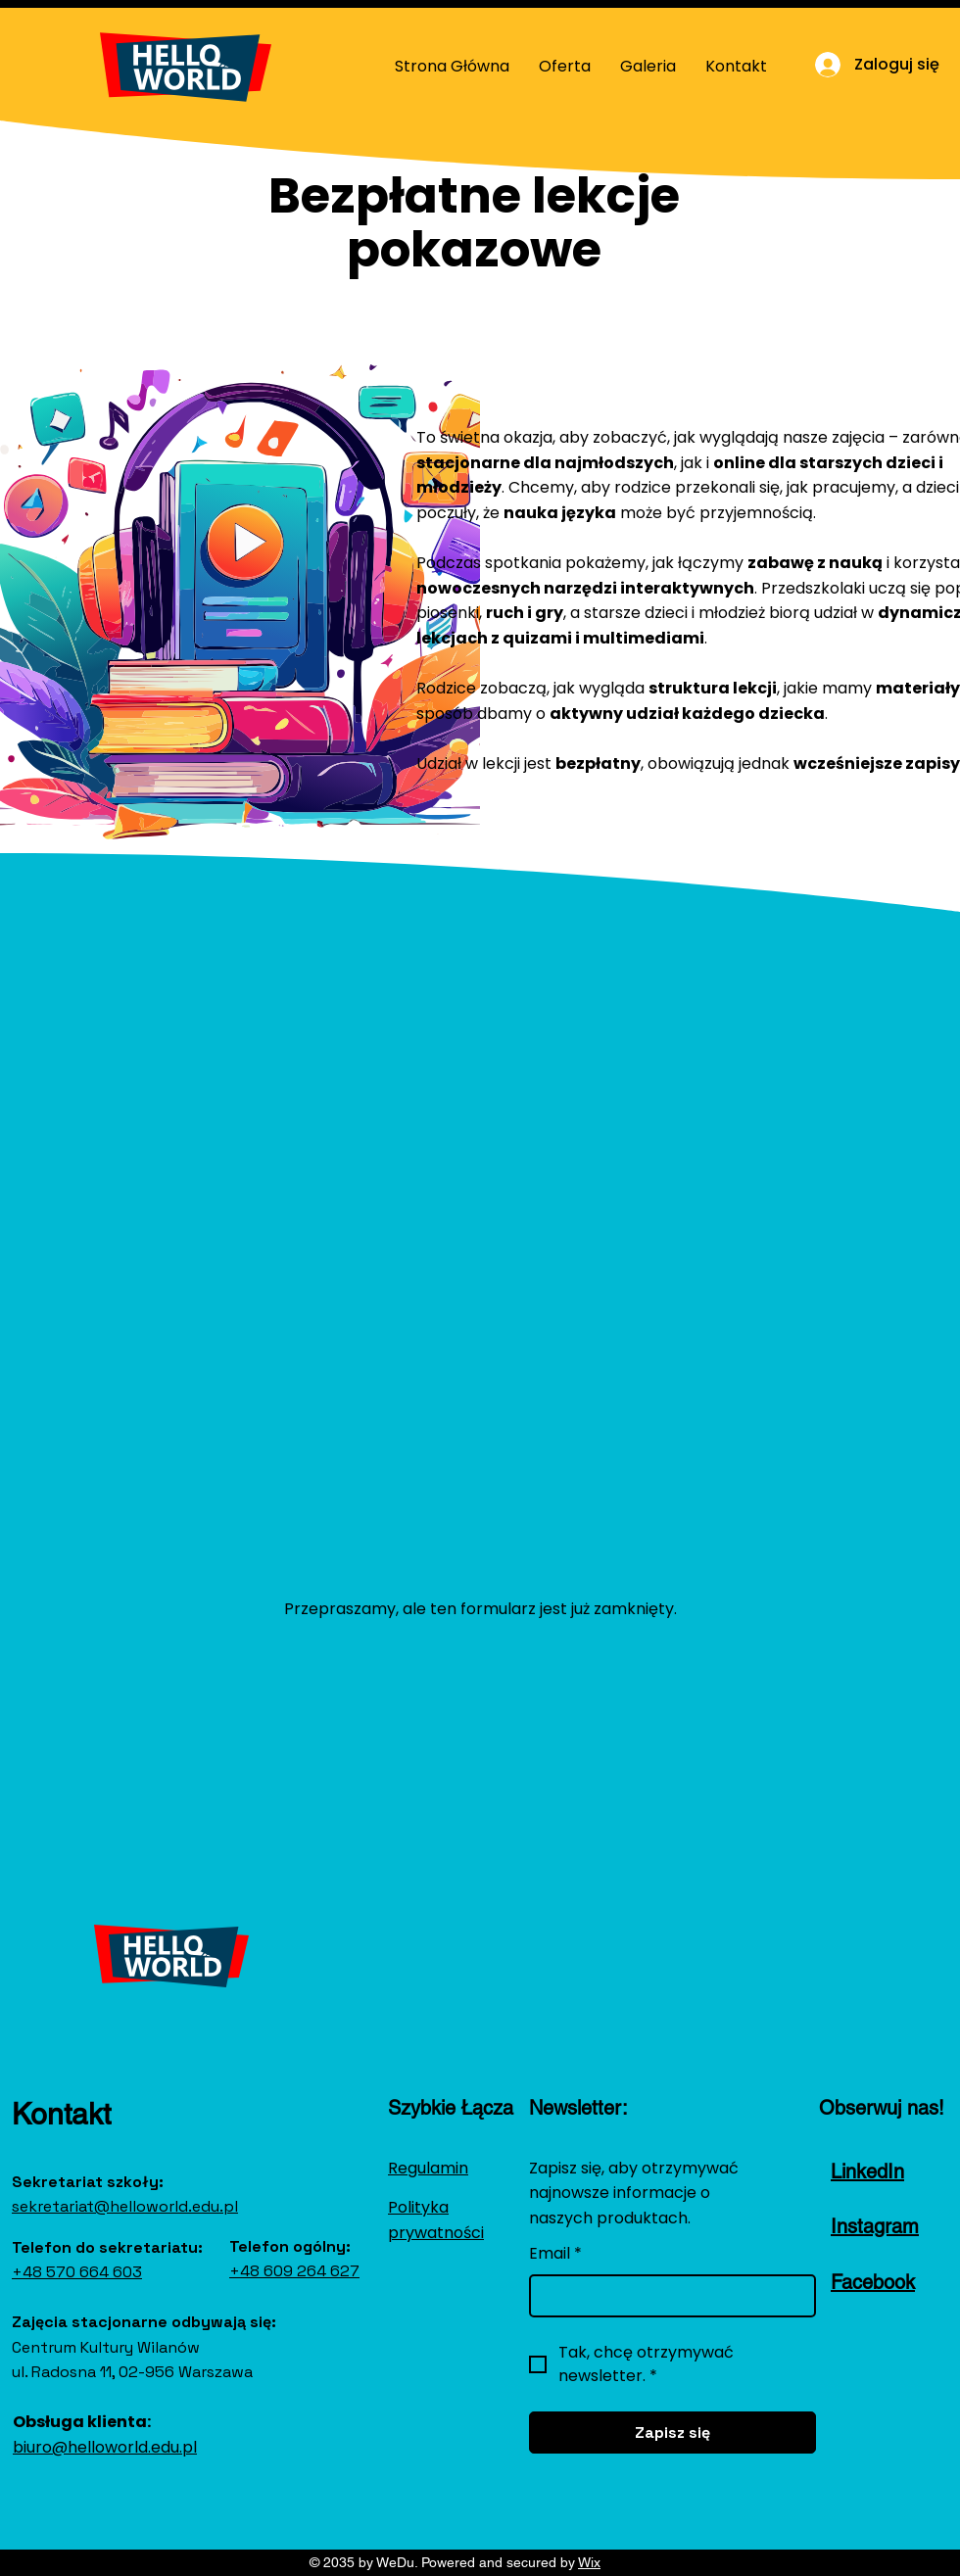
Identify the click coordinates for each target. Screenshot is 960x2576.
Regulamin (428, 2168)
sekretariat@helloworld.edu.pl (125, 2206)
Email (555, 2253)
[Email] (666, 2295)
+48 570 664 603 (77, 2272)
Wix (589, 2562)
